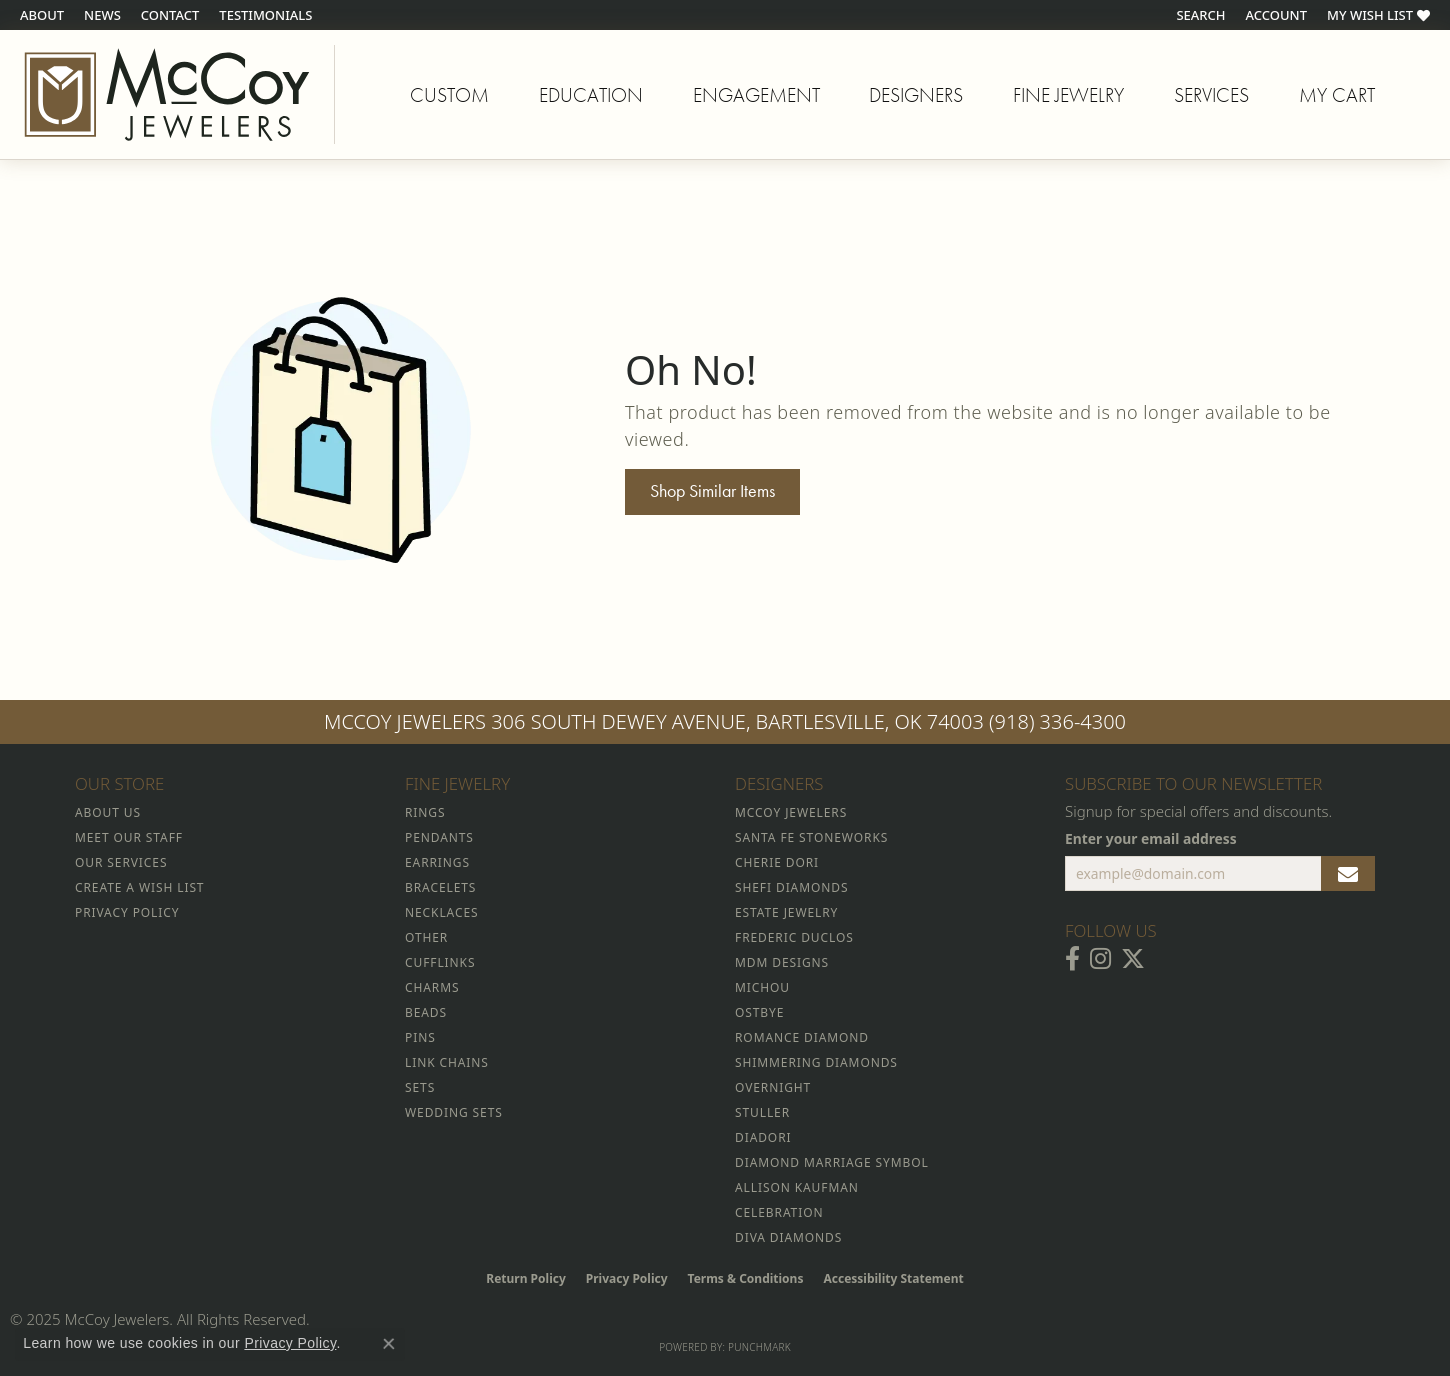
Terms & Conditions (746, 1278)
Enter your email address (1151, 838)
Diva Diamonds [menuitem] (788, 1237)
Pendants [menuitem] (439, 837)
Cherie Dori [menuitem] (777, 862)
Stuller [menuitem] (762, 1112)
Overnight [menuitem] (773, 1087)
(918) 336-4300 (1057, 721)
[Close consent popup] (389, 1344)
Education (591, 95)
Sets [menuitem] (420, 1087)
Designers (916, 95)
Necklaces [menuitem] (441, 912)
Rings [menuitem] (425, 812)
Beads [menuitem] (426, 1012)
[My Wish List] (1378, 15)
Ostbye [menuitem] (759, 1012)
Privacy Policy (627, 1278)
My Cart (1337, 98)
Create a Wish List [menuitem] (139, 887)
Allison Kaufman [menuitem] (797, 1187)
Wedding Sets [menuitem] (454, 1112)
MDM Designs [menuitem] (782, 962)
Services (1211, 95)
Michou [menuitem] (762, 987)
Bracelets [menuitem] (440, 887)
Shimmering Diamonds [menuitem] (816, 1062)
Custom (449, 95)
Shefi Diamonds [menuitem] (791, 887)
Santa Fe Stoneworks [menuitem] (811, 837)
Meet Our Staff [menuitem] (129, 837)
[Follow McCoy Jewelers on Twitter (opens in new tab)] (1133, 959)
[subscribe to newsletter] (1348, 874)
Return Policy (526, 1278)
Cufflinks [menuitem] (440, 962)
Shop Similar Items (712, 491)
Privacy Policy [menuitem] (127, 912)
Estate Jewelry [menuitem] (786, 912)
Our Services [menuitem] (121, 862)
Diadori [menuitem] (763, 1137)
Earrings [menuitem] (437, 862)
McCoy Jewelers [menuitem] (791, 812)
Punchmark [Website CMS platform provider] (759, 1347)
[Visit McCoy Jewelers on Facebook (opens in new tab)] (1072, 959)
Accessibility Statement (893, 1278)
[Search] (1200, 15)
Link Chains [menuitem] (447, 1062)
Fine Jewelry (1068, 95)
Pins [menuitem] (420, 1037)
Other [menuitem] (426, 937)
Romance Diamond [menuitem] (802, 1037)
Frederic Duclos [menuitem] (794, 937)
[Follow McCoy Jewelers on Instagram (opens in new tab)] (1100, 959)
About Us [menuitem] (108, 812)
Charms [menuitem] (432, 987)
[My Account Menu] (1276, 15)
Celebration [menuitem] (779, 1212)
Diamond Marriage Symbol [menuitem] (832, 1162)
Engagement (756, 95)
